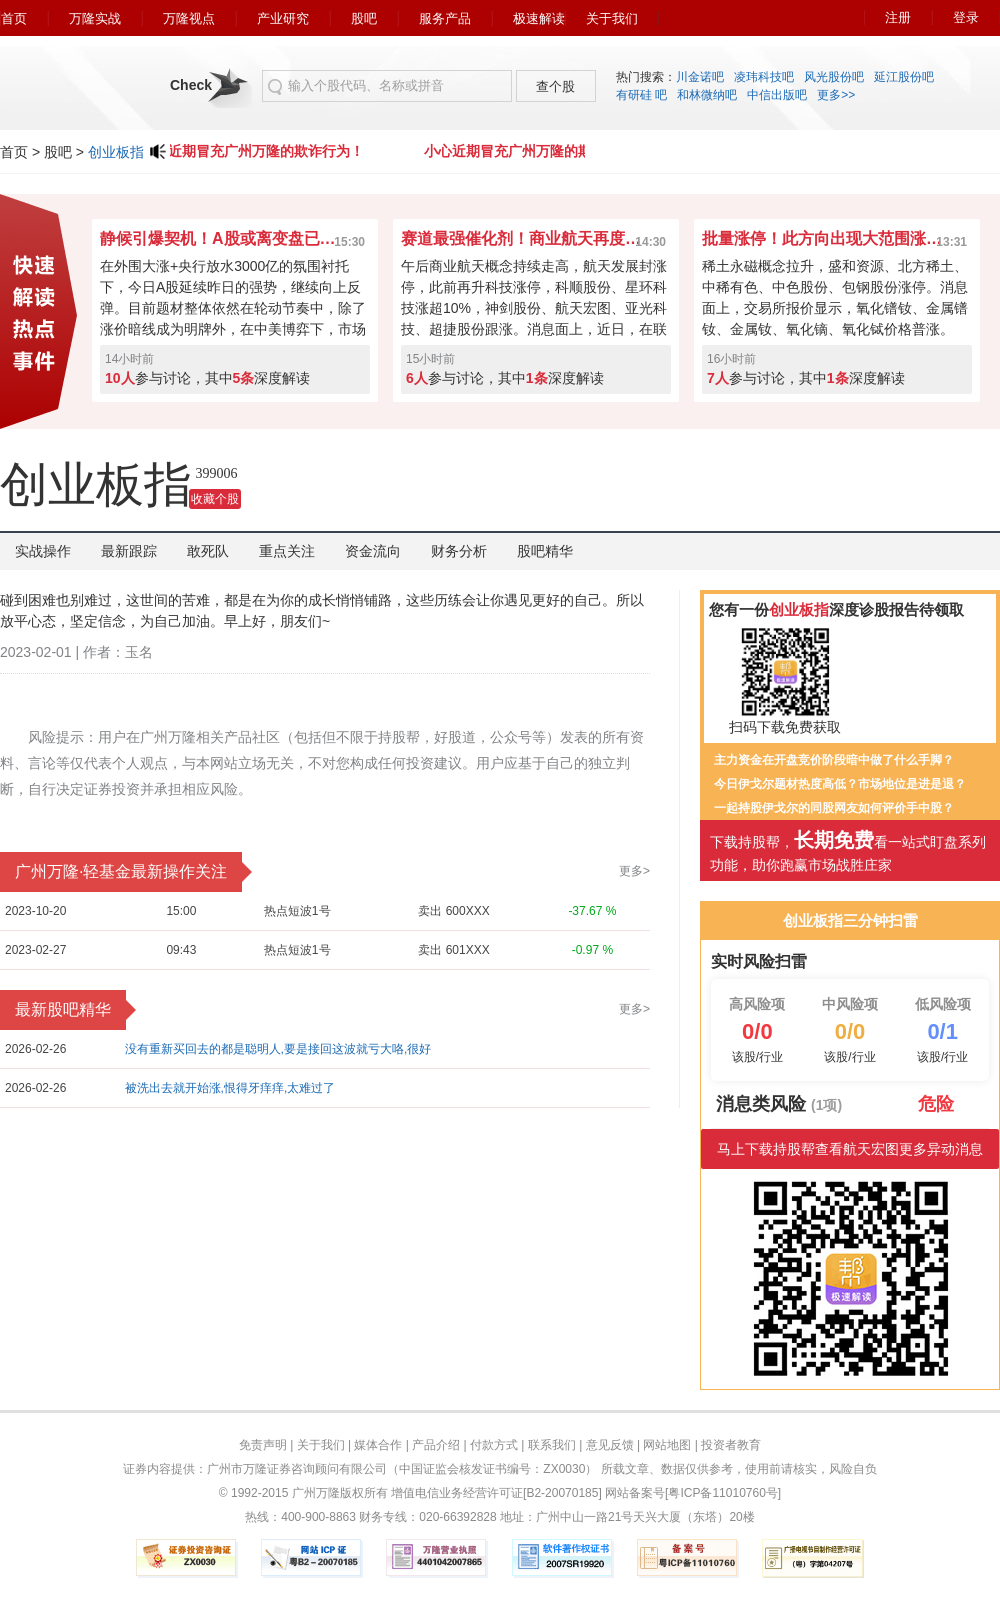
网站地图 (667, 1445)
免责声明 (263, 1445)
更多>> (836, 95)
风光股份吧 (834, 77)
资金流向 (373, 551)
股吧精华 (545, 551)
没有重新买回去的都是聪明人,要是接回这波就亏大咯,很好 (278, 1049)
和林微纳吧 (707, 95)
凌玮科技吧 (764, 77)
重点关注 (287, 551)
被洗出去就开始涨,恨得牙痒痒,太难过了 (230, 1088)
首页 (14, 18)
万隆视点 (189, 18)
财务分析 (459, 551)
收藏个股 (215, 499)
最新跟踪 (129, 551)
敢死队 (208, 551)
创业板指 (116, 152)
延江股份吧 (904, 77)
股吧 (364, 18)
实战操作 (43, 551)
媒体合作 (378, 1445)
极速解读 (539, 18)
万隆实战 (95, 18)
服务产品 (445, 18)
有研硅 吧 (641, 95)
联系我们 (552, 1445)
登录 (966, 17)
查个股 (555, 86)
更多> (634, 871)
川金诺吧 (700, 77)
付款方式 (494, 1445)
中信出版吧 (777, 95)
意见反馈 (610, 1445)
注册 (898, 17)
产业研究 (283, 18)
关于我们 (612, 18)
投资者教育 (731, 1445)
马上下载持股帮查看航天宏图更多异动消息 (850, 1149)
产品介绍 (436, 1445)
